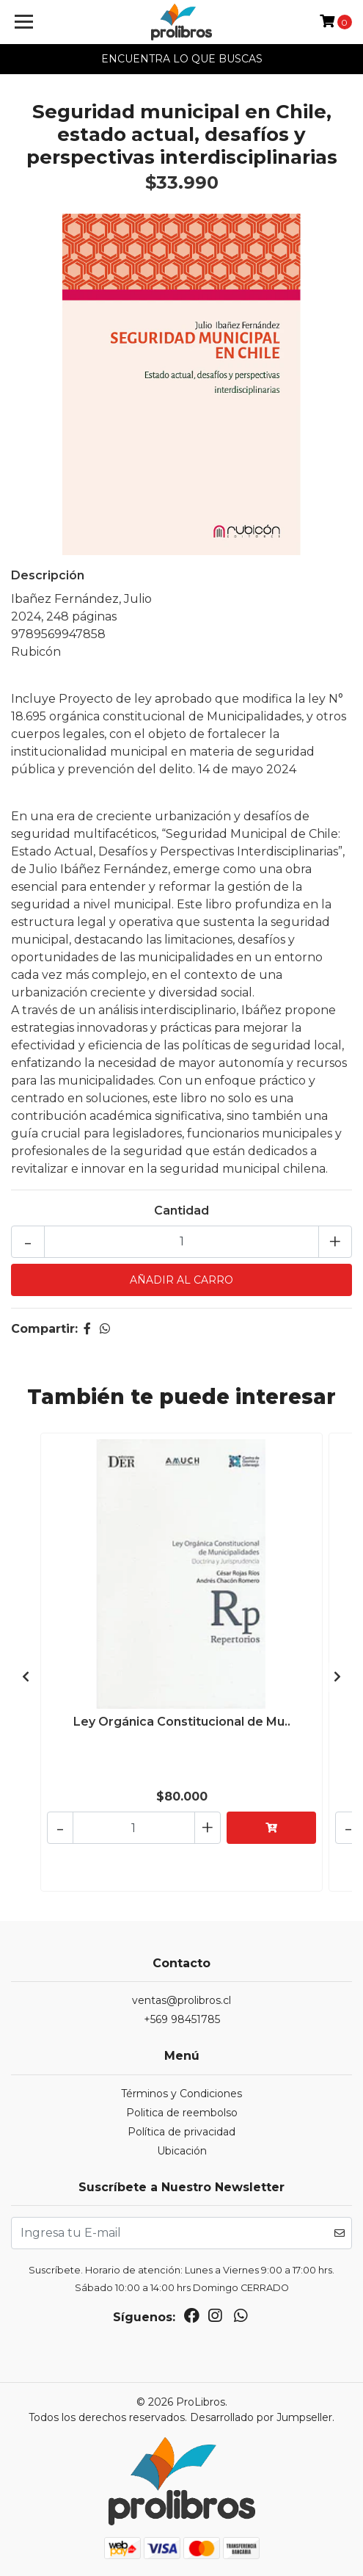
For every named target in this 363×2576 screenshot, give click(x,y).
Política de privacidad (181, 2131)
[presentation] (25, 1677)
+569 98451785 (182, 2019)
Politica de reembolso (182, 2112)
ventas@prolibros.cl (181, 2000)
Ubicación (182, 2150)
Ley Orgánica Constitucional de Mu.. (181, 1722)
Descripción (47, 575)
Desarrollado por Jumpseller (261, 2417)
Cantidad (181, 1211)
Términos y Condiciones (181, 2093)
